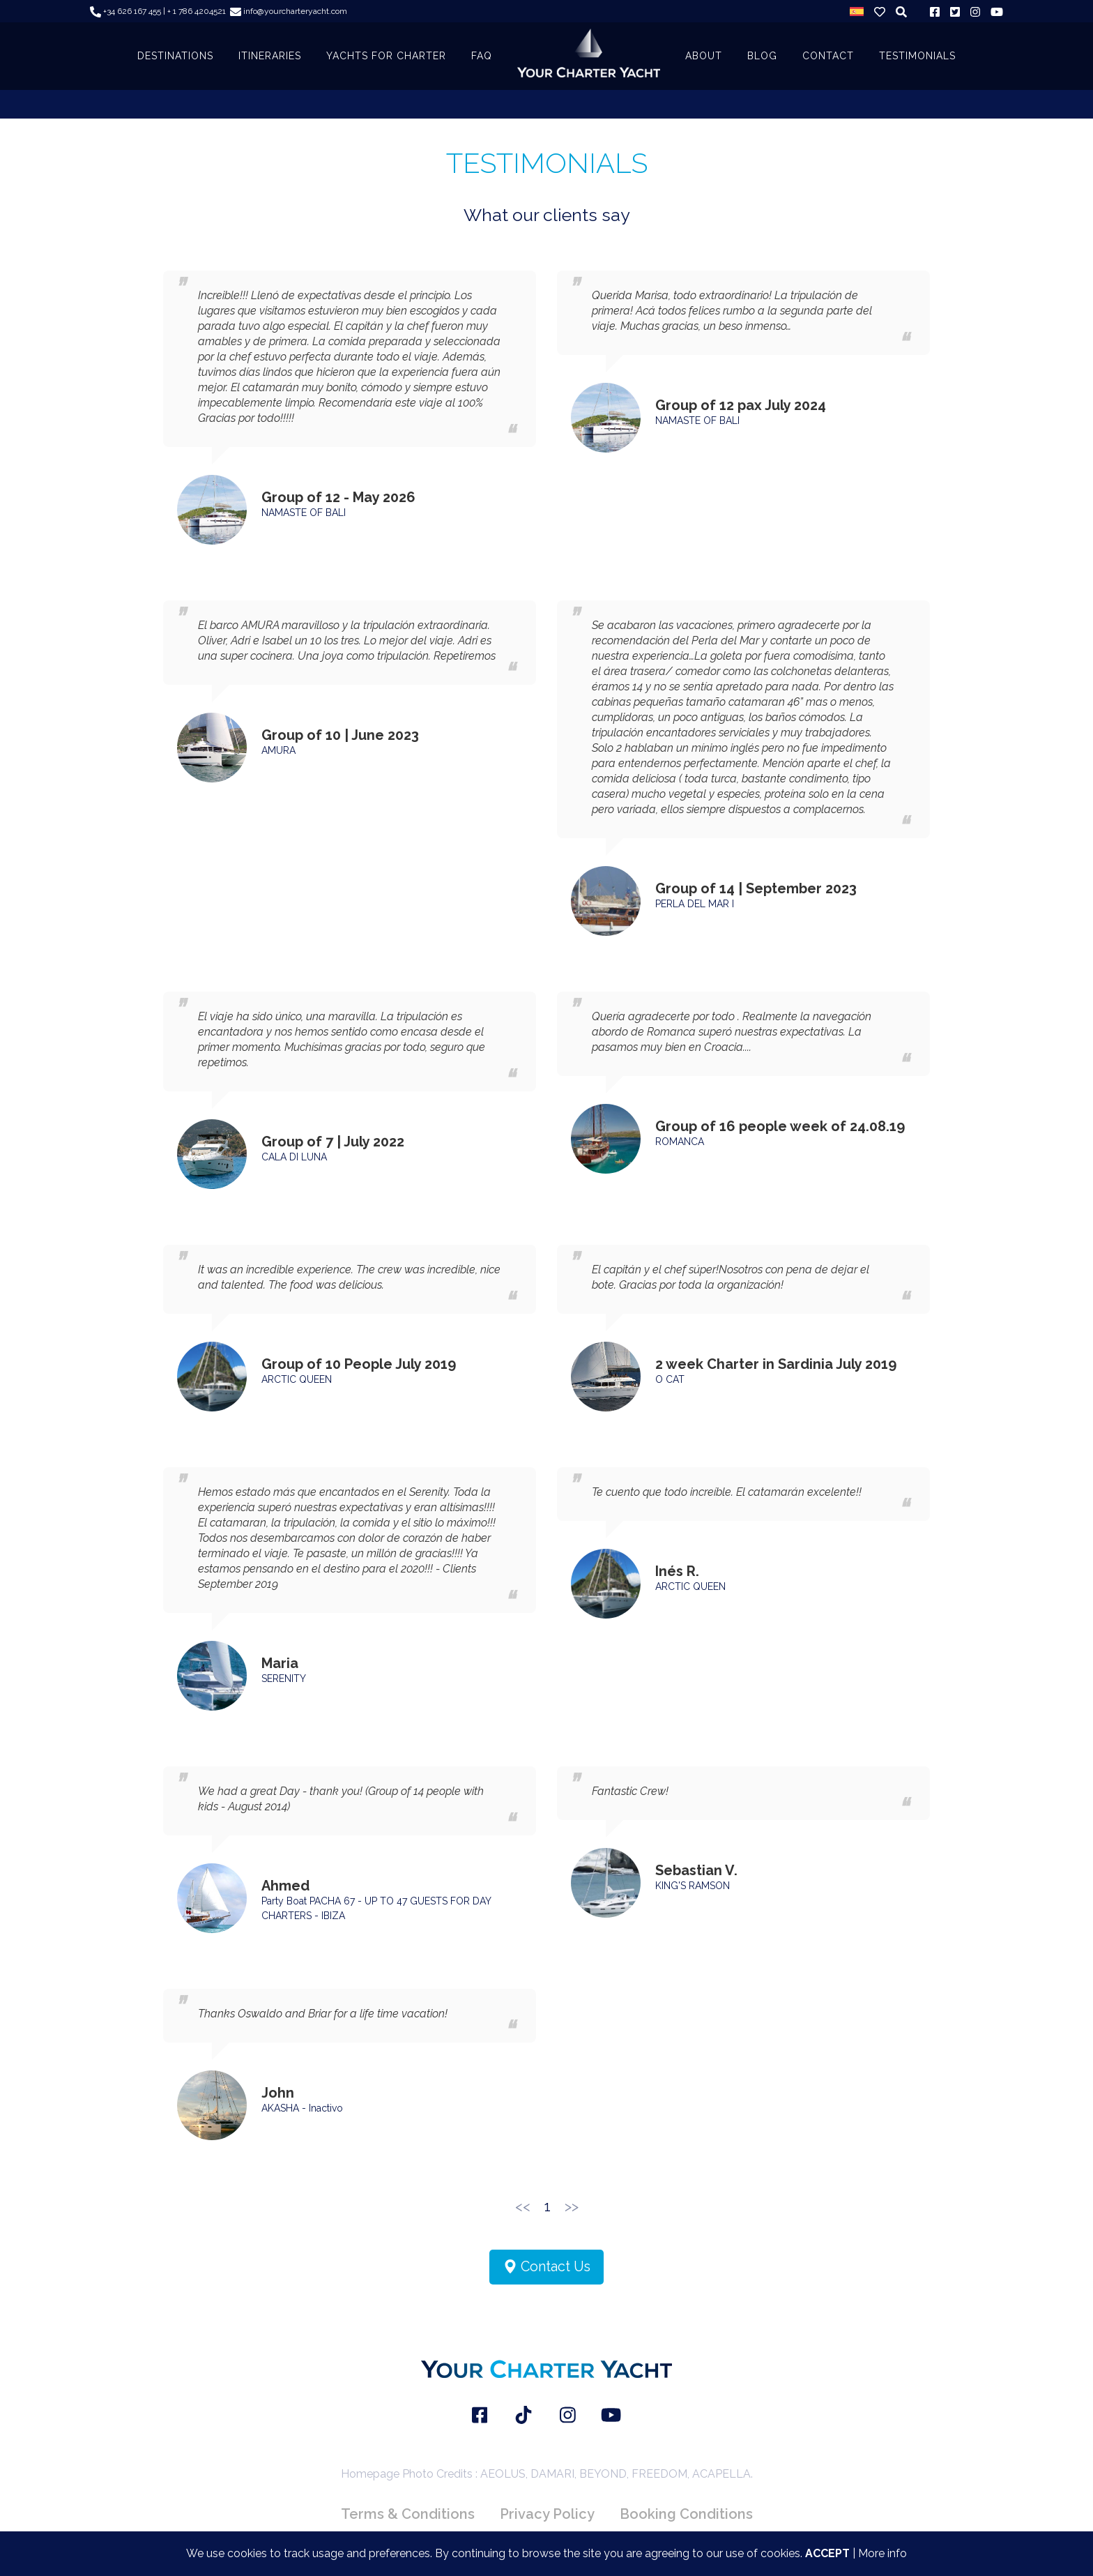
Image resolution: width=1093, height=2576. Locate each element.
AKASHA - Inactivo (302, 2108)
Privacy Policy (547, 2514)
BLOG (762, 55)
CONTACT (828, 55)
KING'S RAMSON (692, 1885)
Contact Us (546, 2267)
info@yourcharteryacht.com (288, 11)
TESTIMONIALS (917, 55)
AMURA (278, 750)
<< (522, 2206)
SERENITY (283, 1678)
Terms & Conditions (408, 2514)
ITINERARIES (269, 55)
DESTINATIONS (175, 55)
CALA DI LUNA (294, 1156)
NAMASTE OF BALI (303, 512)
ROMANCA (679, 1141)
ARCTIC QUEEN (296, 1379)
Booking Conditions (686, 2514)
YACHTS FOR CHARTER (386, 55)
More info (882, 2553)
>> (572, 2206)
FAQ (481, 55)
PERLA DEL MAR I (694, 903)
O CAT (670, 1379)
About (703, 55)
